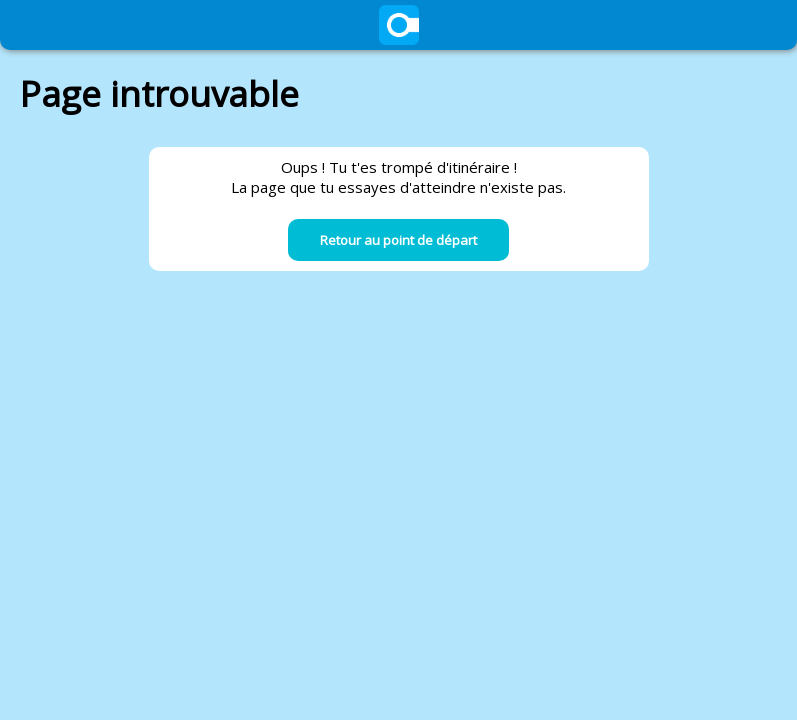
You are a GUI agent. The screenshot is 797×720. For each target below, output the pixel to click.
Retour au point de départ (398, 240)
